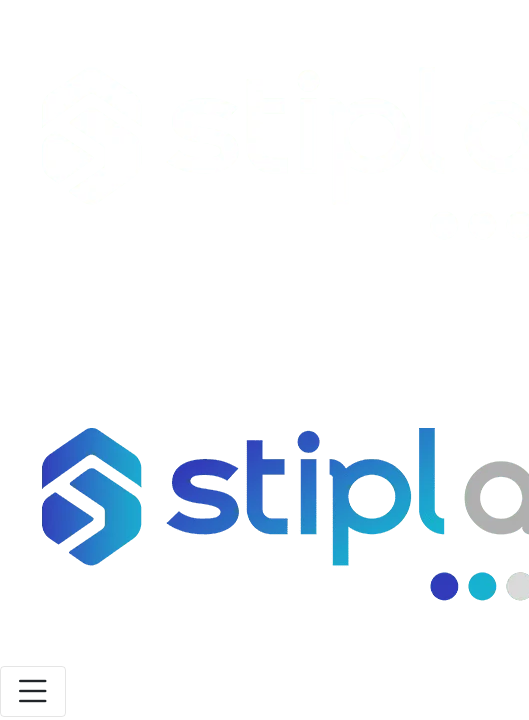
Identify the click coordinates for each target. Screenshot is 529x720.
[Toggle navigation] (33, 691)
